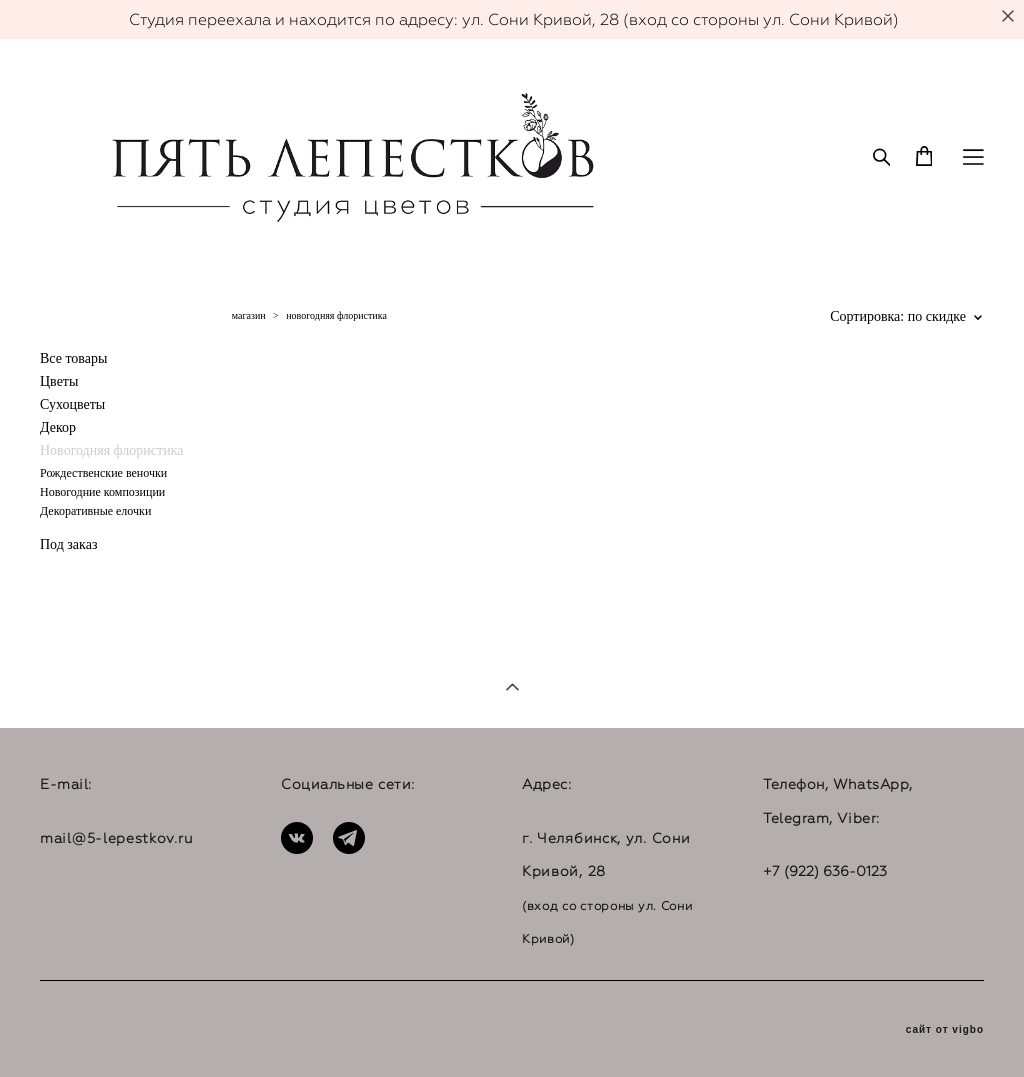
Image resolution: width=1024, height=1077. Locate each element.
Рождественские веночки (103, 473)
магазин (249, 315)
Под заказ (68, 544)
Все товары (73, 358)
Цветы (59, 381)
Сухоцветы (72, 404)
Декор (58, 427)
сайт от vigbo (945, 1030)
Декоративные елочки (95, 511)
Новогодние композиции (102, 492)
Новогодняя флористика (111, 450)
